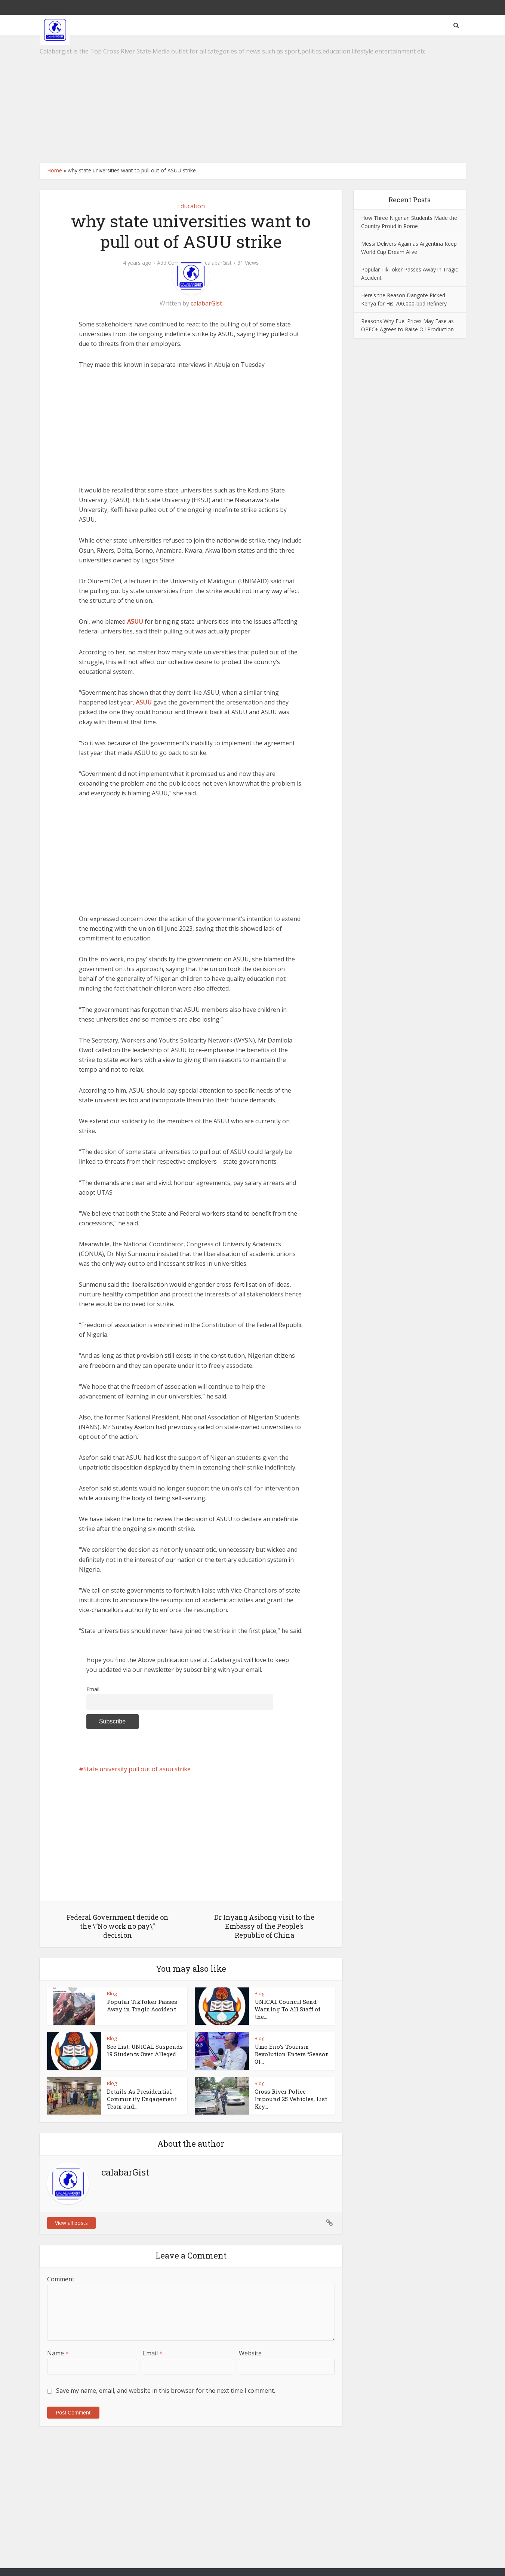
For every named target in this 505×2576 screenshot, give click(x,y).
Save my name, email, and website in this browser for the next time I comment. (165, 2390)
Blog (112, 1993)
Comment (60, 2279)
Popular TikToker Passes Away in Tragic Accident (142, 2005)
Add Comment (174, 263)
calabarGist (218, 263)
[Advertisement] (253, 99)
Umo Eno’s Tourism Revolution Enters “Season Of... (292, 2054)
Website (250, 2353)
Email (92, 1689)
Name (58, 2353)
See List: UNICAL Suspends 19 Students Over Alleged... (145, 2050)
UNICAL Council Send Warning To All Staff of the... (287, 2009)
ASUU (135, 621)
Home (54, 170)
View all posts (71, 2222)
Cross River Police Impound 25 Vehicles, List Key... (291, 2099)
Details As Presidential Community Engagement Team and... (142, 2099)
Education (191, 206)
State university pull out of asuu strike (137, 1769)
